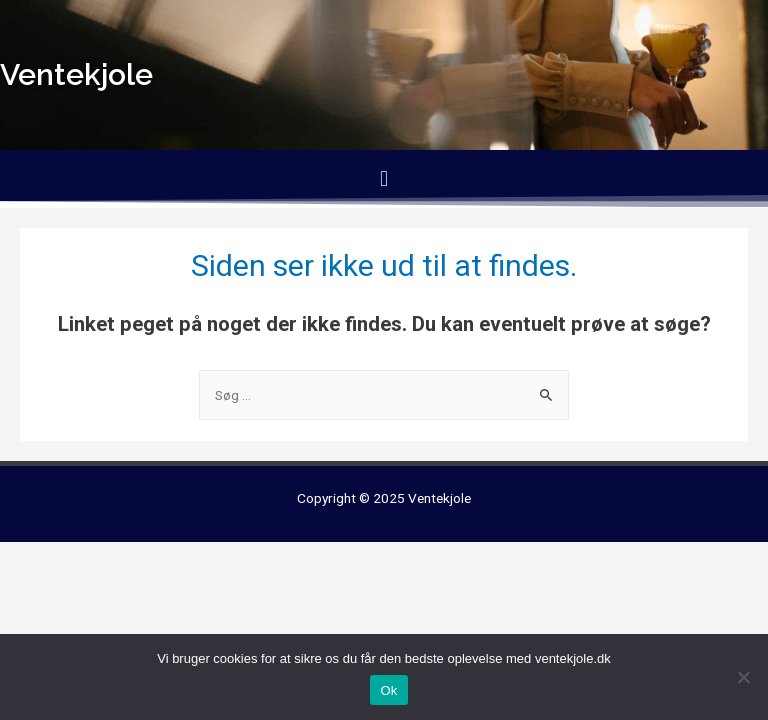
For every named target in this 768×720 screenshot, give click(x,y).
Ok (388, 690)
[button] (383, 178)
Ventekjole (439, 498)
